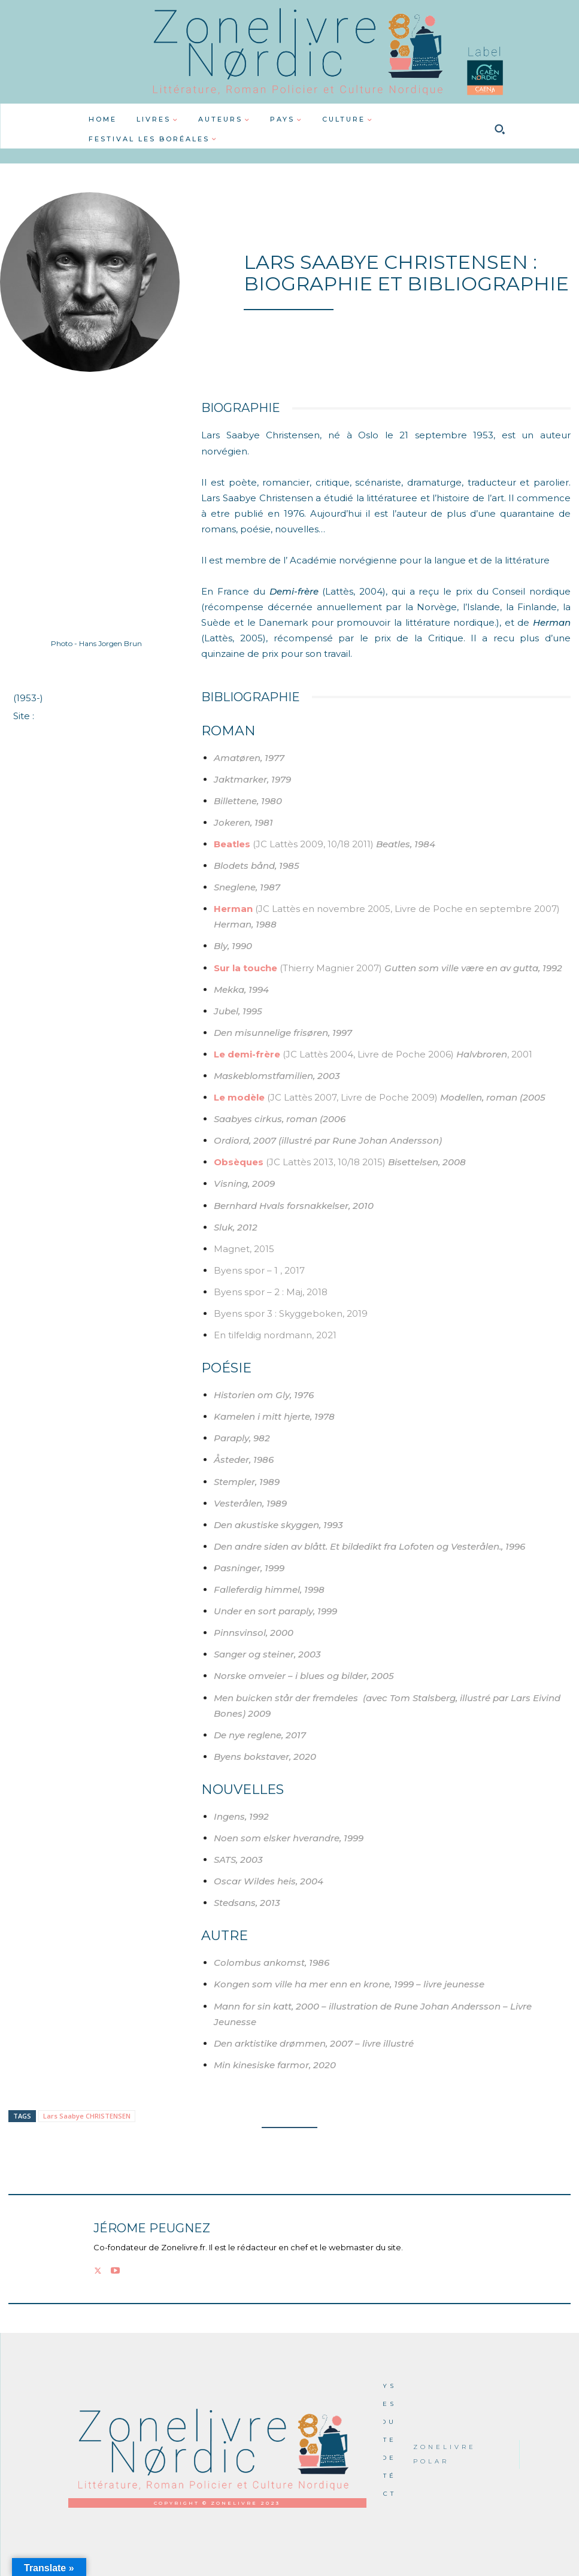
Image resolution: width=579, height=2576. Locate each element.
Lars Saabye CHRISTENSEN (87, 2115)
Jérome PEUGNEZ (151, 2228)
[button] (500, 129)
